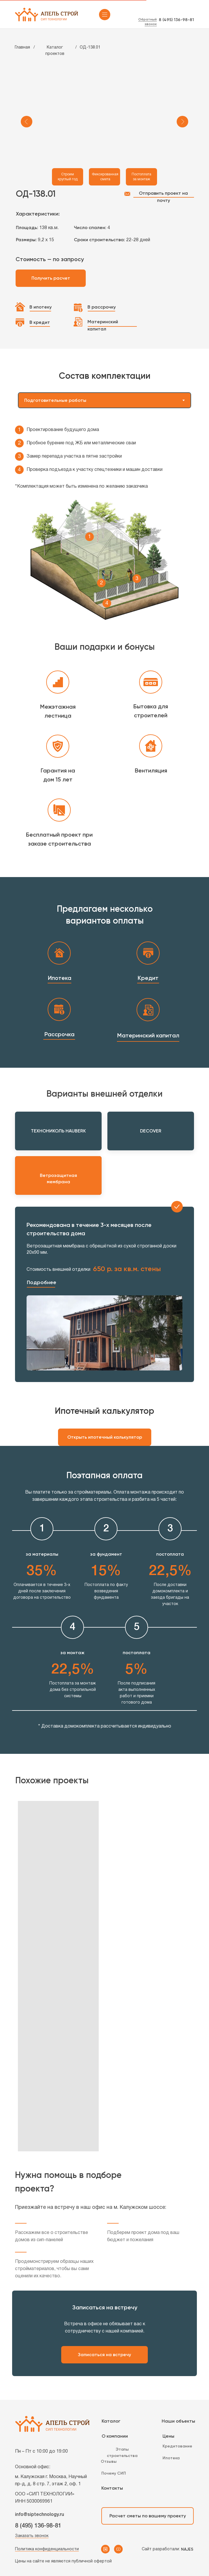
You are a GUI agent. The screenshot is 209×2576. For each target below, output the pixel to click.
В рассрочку (101, 307)
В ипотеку (40, 307)
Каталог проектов (54, 51)
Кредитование (177, 2446)
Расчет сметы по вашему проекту (147, 2516)
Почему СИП (113, 2473)
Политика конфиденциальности (47, 2549)
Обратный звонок (147, 21)
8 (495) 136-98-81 (176, 19)
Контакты (112, 2488)
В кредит (39, 322)
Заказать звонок (31, 2536)
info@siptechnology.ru (39, 2515)
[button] (41, 1287)
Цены (168, 2436)
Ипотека (59, 977)
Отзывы (109, 2461)
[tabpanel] (104, 523)
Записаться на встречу (104, 2354)
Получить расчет (50, 278)
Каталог (111, 2421)
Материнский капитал (102, 325)
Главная (22, 47)
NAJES (187, 2549)
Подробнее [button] (41, 1282)
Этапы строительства (122, 2452)
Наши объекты (178, 2421)
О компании (115, 2436)
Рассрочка (59, 1034)
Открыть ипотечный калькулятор (104, 1437)
